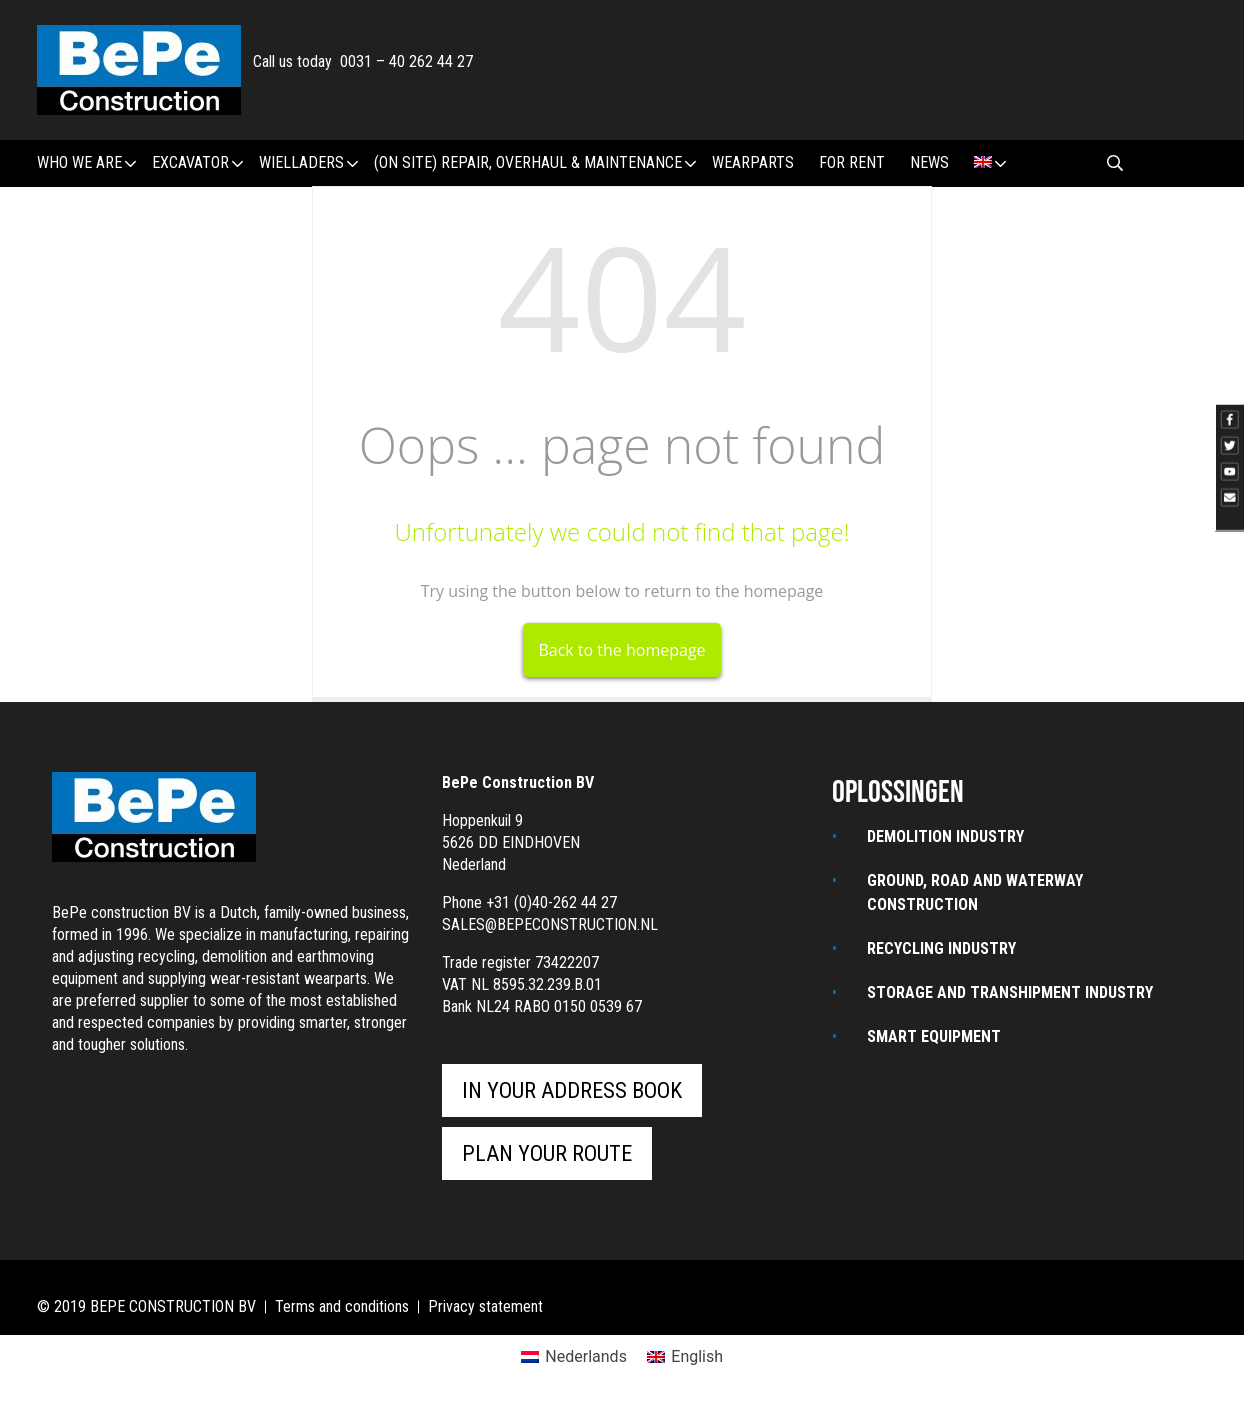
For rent (852, 162)
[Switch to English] (685, 1357)
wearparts (753, 162)
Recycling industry (941, 948)
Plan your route (547, 1153)
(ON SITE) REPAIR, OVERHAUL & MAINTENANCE (535, 164)
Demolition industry (945, 836)
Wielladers (308, 164)
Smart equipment (934, 1036)
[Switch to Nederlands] (574, 1357)
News (929, 162)
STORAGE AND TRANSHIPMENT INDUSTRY (1010, 992)
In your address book (572, 1090)
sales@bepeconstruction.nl (550, 924)
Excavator (197, 164)
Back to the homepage (621, 650)
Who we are (86, 164)
